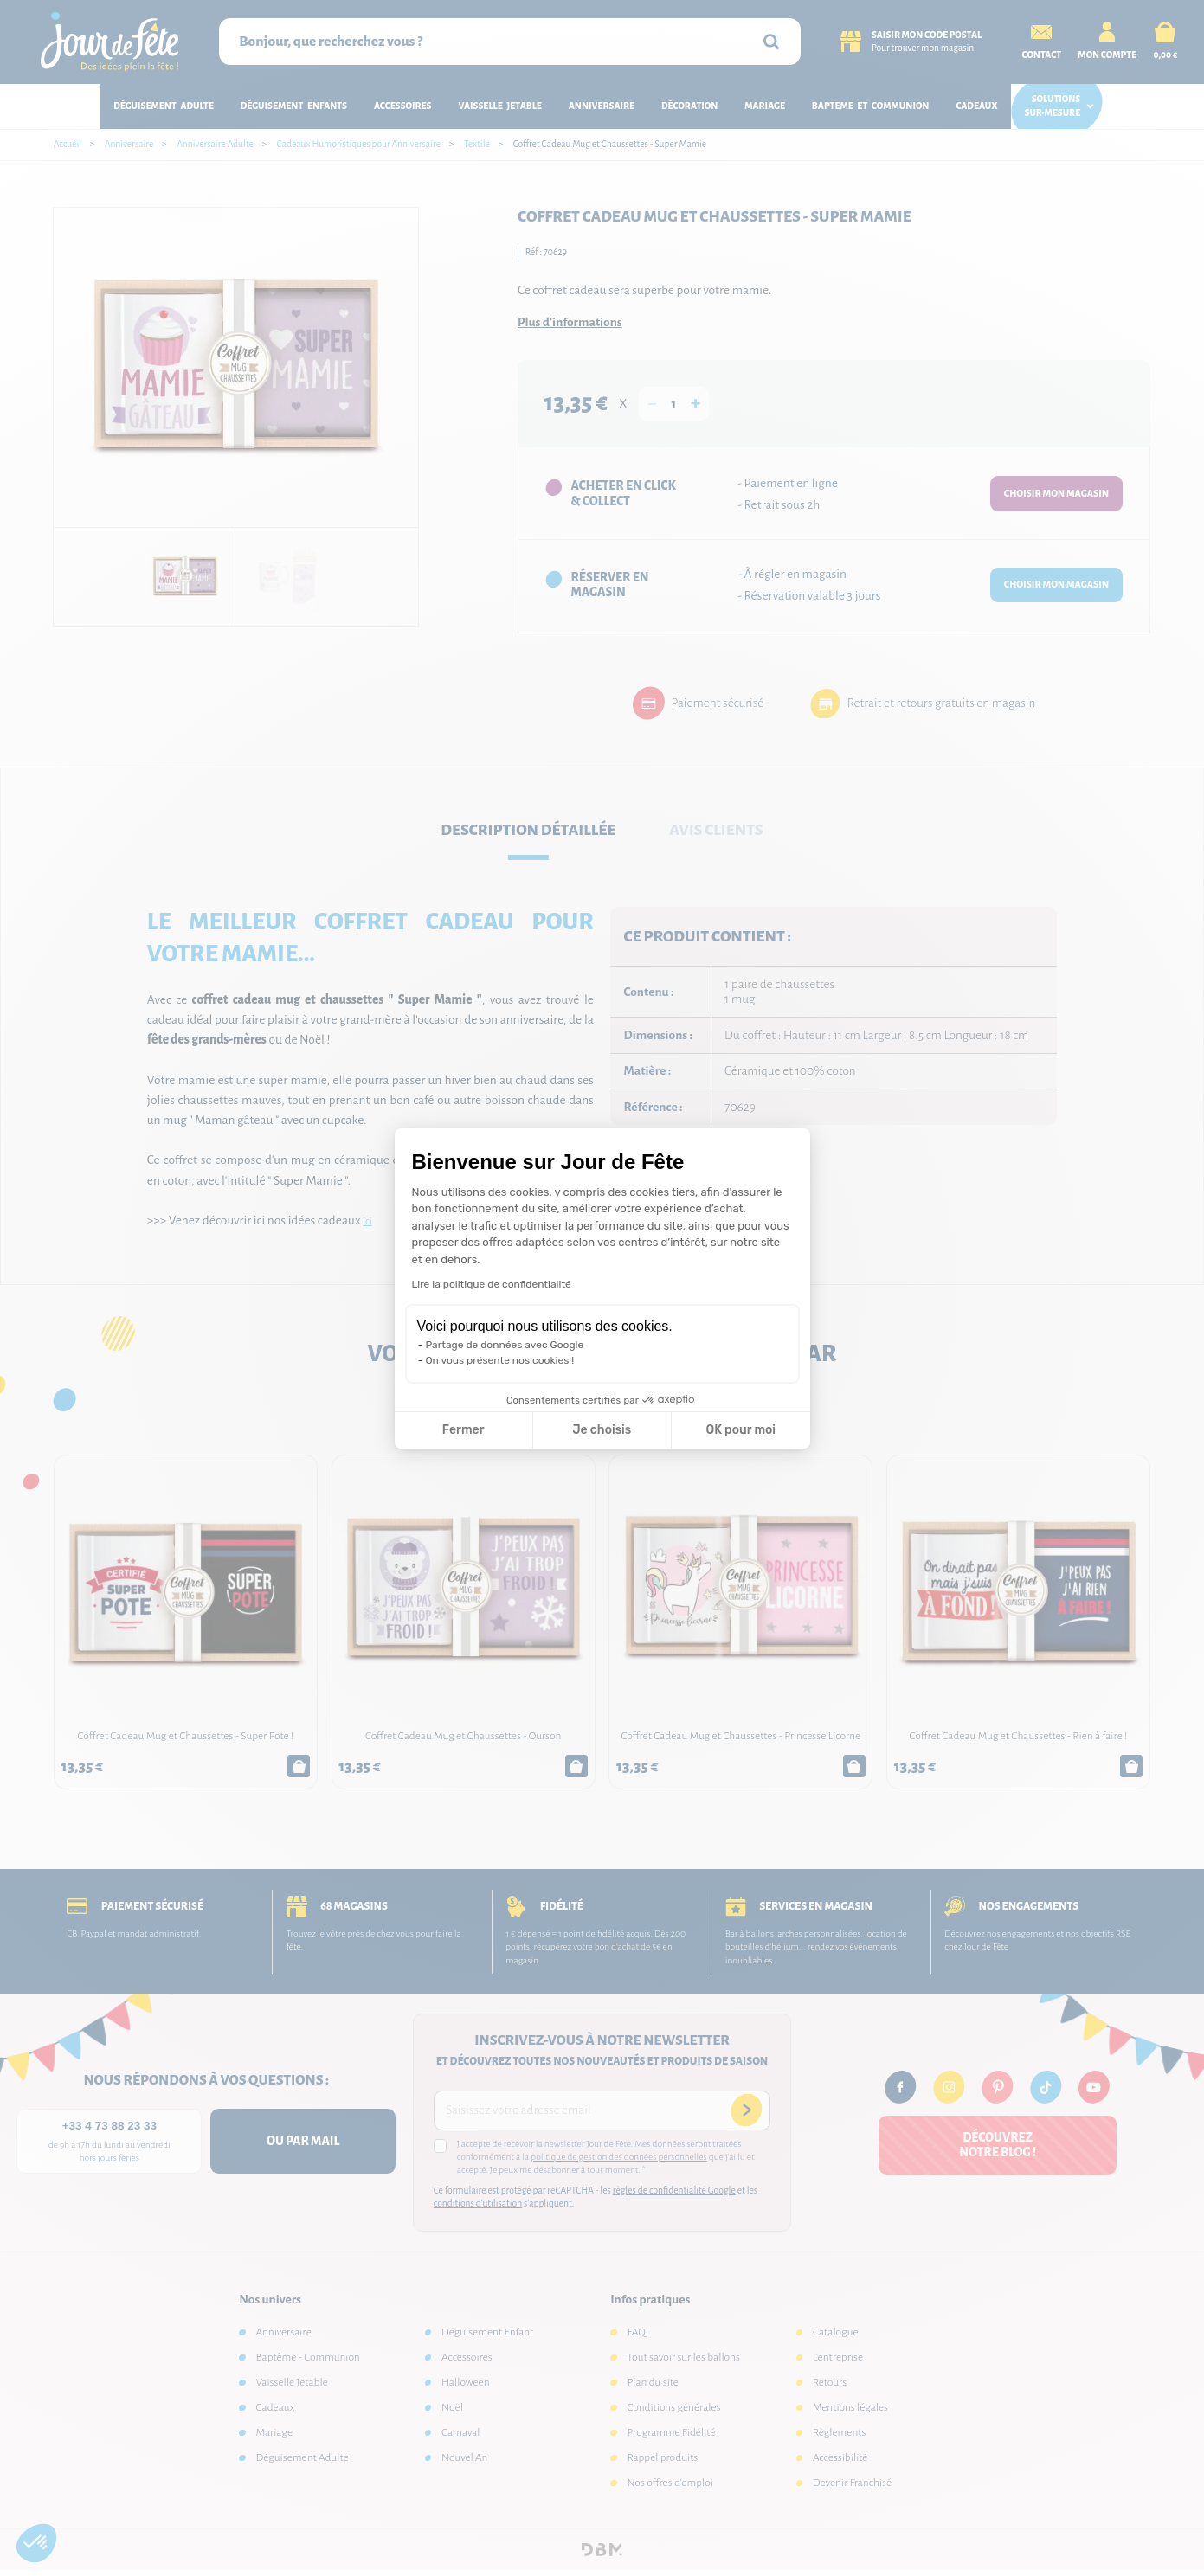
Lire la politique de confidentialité (491, 1284)
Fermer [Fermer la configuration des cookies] (463, 1430)
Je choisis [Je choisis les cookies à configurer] (601, 1430)
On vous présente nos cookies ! (500, 1360)
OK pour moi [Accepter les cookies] (740, 1430)
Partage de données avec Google (505, 1345)
